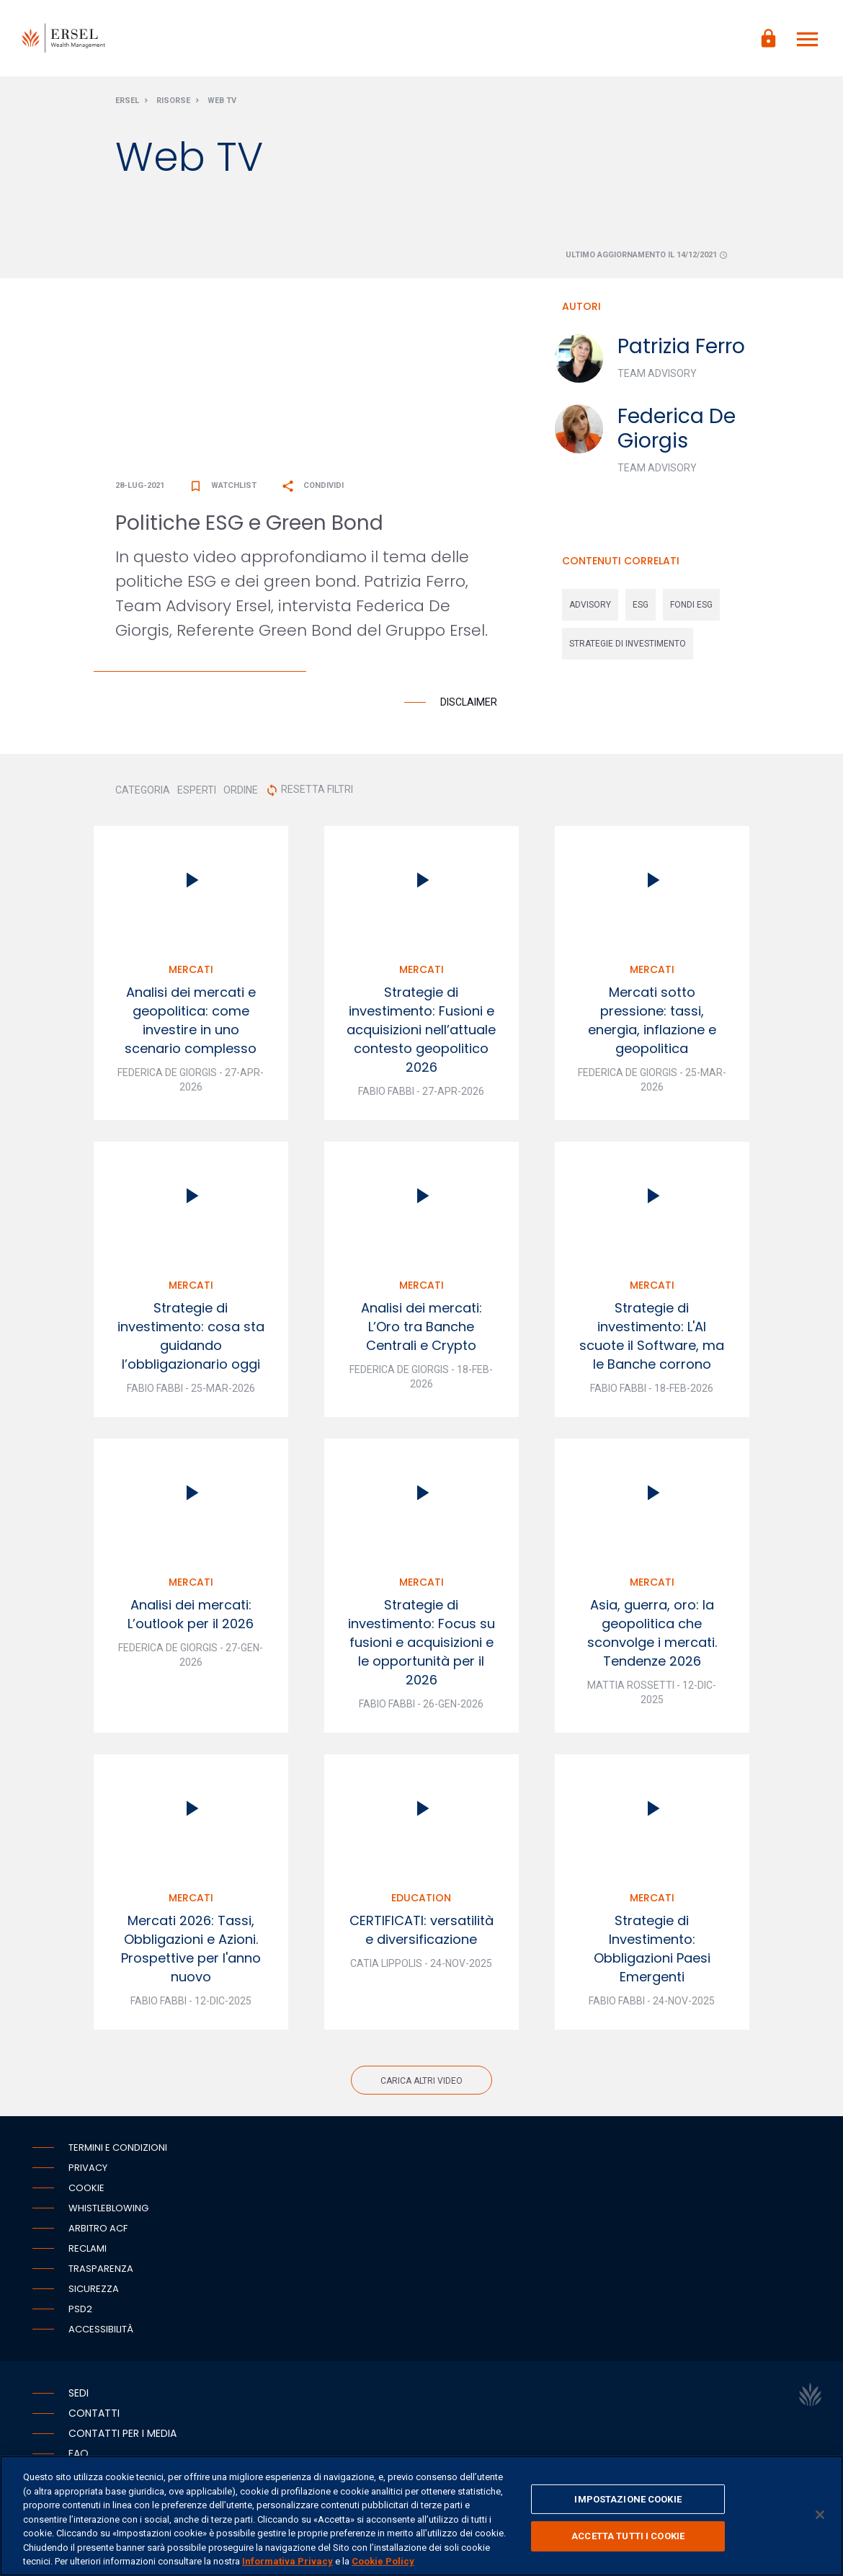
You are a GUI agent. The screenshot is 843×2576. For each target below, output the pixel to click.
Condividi (312, 488)
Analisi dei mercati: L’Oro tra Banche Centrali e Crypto (421, 1329)
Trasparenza (100, 2271)
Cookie (86, 2191)
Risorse (173, 103)
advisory (590, 608)
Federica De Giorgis (676, 431)
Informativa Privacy (287, 2561)
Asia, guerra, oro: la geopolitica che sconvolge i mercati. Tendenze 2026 (652, 1636)
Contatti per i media (122, 2436)
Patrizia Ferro (681, 349)
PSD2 (80, 2312)
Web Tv (222, 103)
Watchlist (223, 488)
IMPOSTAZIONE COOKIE (627, 2499)
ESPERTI (196, 793)
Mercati (191, 972)
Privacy (87, 2170)
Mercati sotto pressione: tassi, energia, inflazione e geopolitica (652, 1023)
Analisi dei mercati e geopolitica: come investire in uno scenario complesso (191, 1023)
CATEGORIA (142, 793)
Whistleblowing (108, 2211)
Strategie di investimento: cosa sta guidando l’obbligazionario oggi (190, 1339)
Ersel (127, 103)
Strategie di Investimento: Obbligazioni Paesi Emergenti (652, 1951)
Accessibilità (100, 2332)
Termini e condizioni (117, 2150)
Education (421, 1900)
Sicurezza (93, 2292)
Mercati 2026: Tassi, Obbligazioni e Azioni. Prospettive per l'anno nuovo (191, 1951)
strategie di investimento (627, 646)
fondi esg (691, 608)
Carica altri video (421, 2084)
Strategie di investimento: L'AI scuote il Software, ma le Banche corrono (651, 1339)
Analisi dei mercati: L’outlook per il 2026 (191, 1617)
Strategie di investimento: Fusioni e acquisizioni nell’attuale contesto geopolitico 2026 (421, 1032)
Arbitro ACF (98, 2231)
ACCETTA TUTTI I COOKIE (627, 2536)
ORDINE (240, 793)
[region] (421, 2516)
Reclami (87, 2251)
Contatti (94, 2416)
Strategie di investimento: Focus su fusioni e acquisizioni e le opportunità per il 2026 (421, 1645)
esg (640, 608)
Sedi (78, 2396)
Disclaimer (468, 705)
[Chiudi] (820, 2515)
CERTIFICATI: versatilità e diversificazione (421, 1932)
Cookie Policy (383, 2561)
